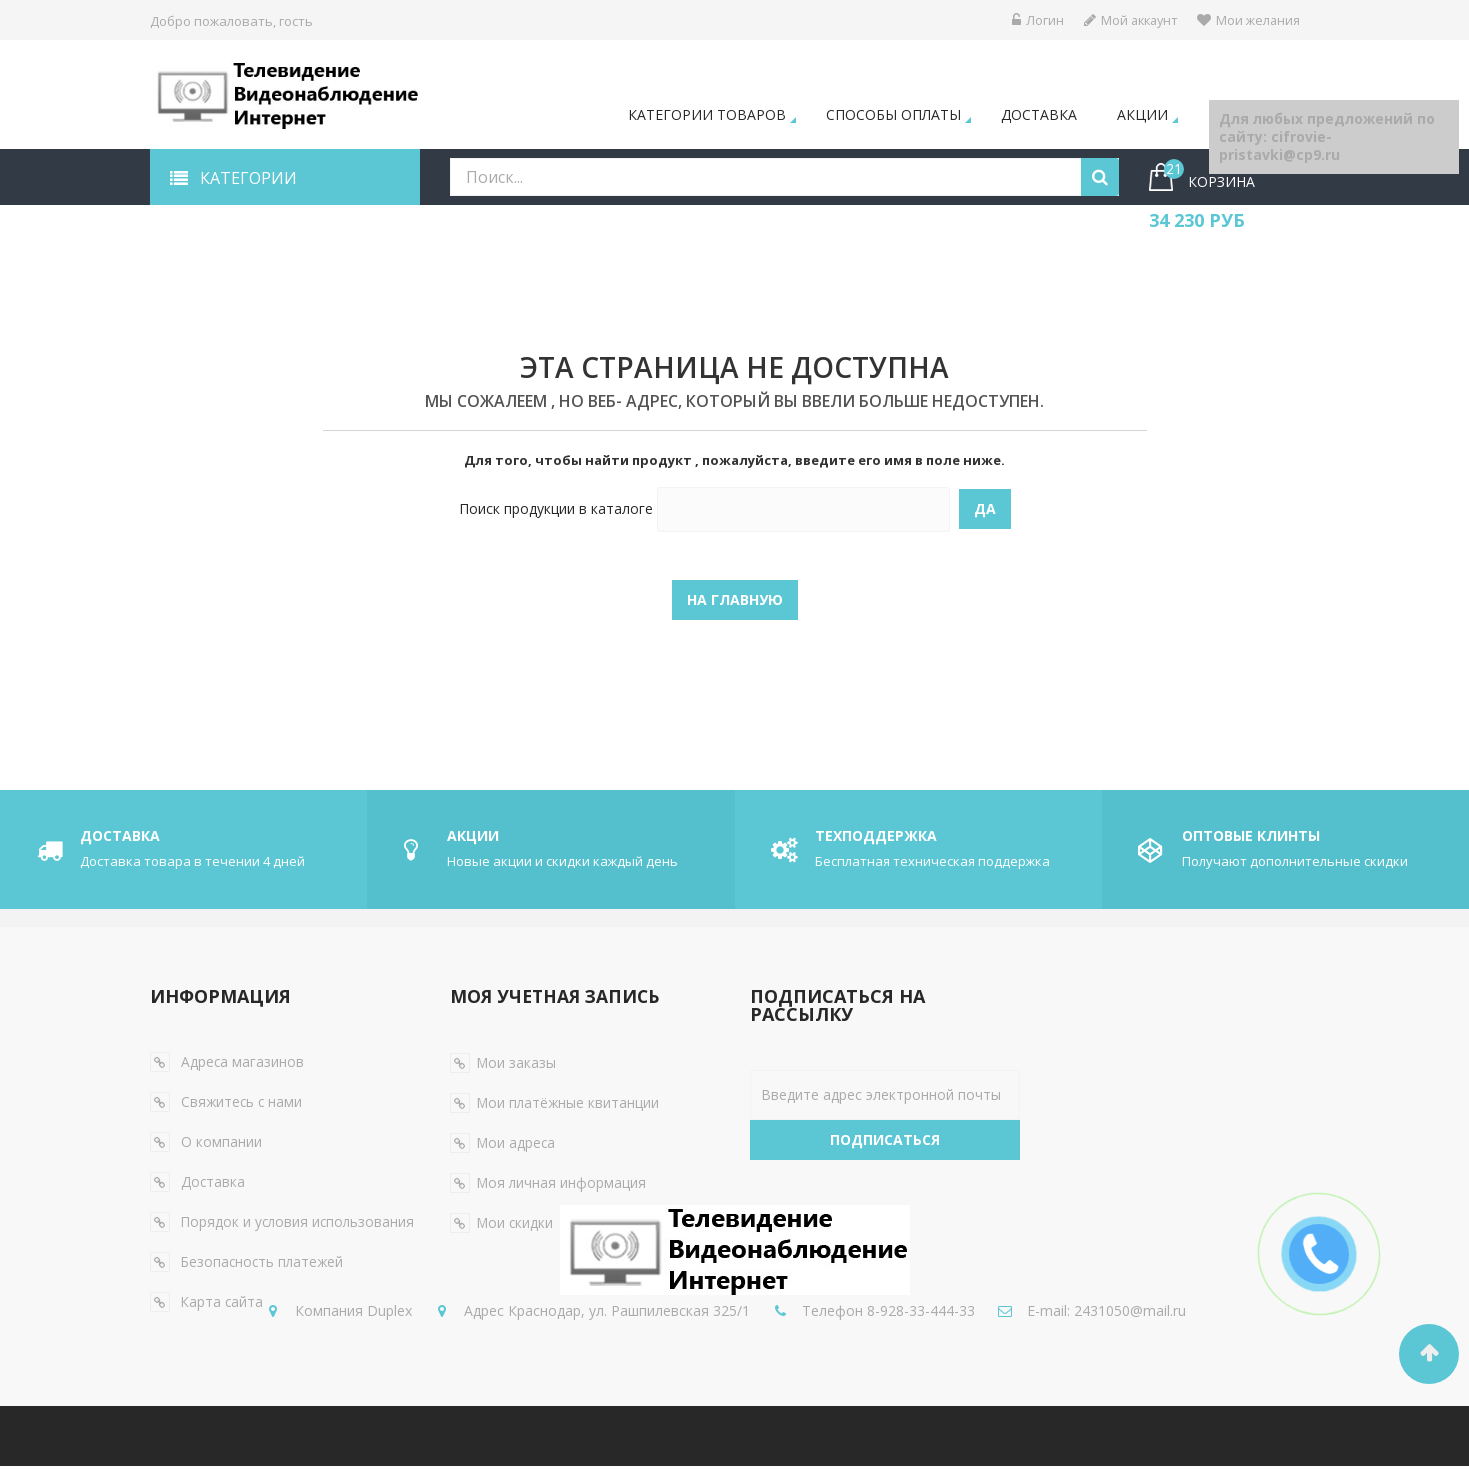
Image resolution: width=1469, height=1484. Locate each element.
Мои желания (1248, 20)
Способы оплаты (893, 114)
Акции (1142, 114)
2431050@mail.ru (764, 1354)
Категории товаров (707, 114)
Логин (1031, 20)
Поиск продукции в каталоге (556, 509)
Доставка (1039, 114)
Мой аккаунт (1126, 20)
